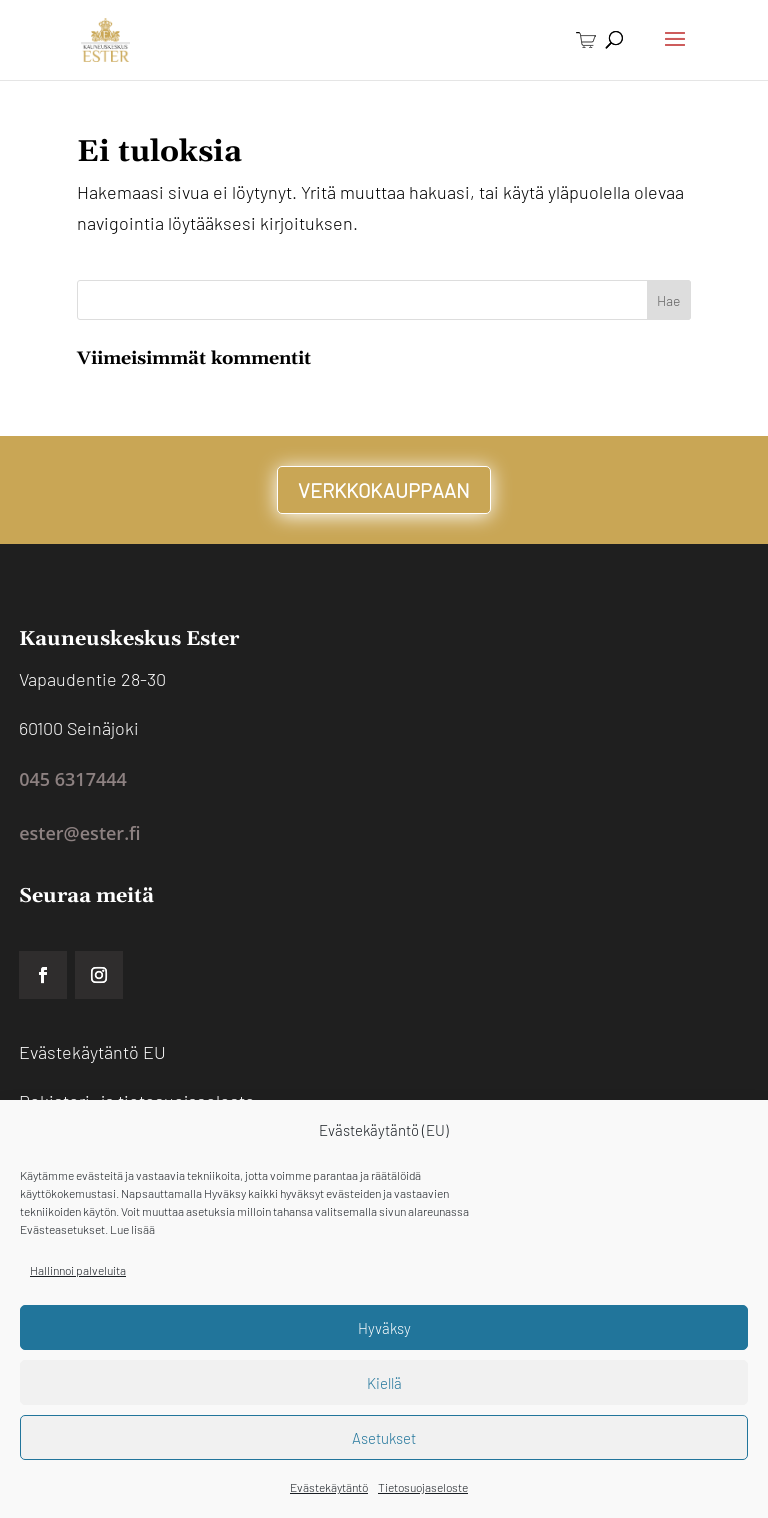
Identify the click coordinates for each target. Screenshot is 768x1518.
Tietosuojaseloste (423, 1487)
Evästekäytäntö (329, 1487)
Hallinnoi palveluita (78, 1270)
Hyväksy (384, 1328)
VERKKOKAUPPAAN (384, 490)
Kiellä (384, 1383)
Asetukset (384, 1438)
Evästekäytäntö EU (92, 1052)
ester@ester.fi (79, 833)
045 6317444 (73, 779)
